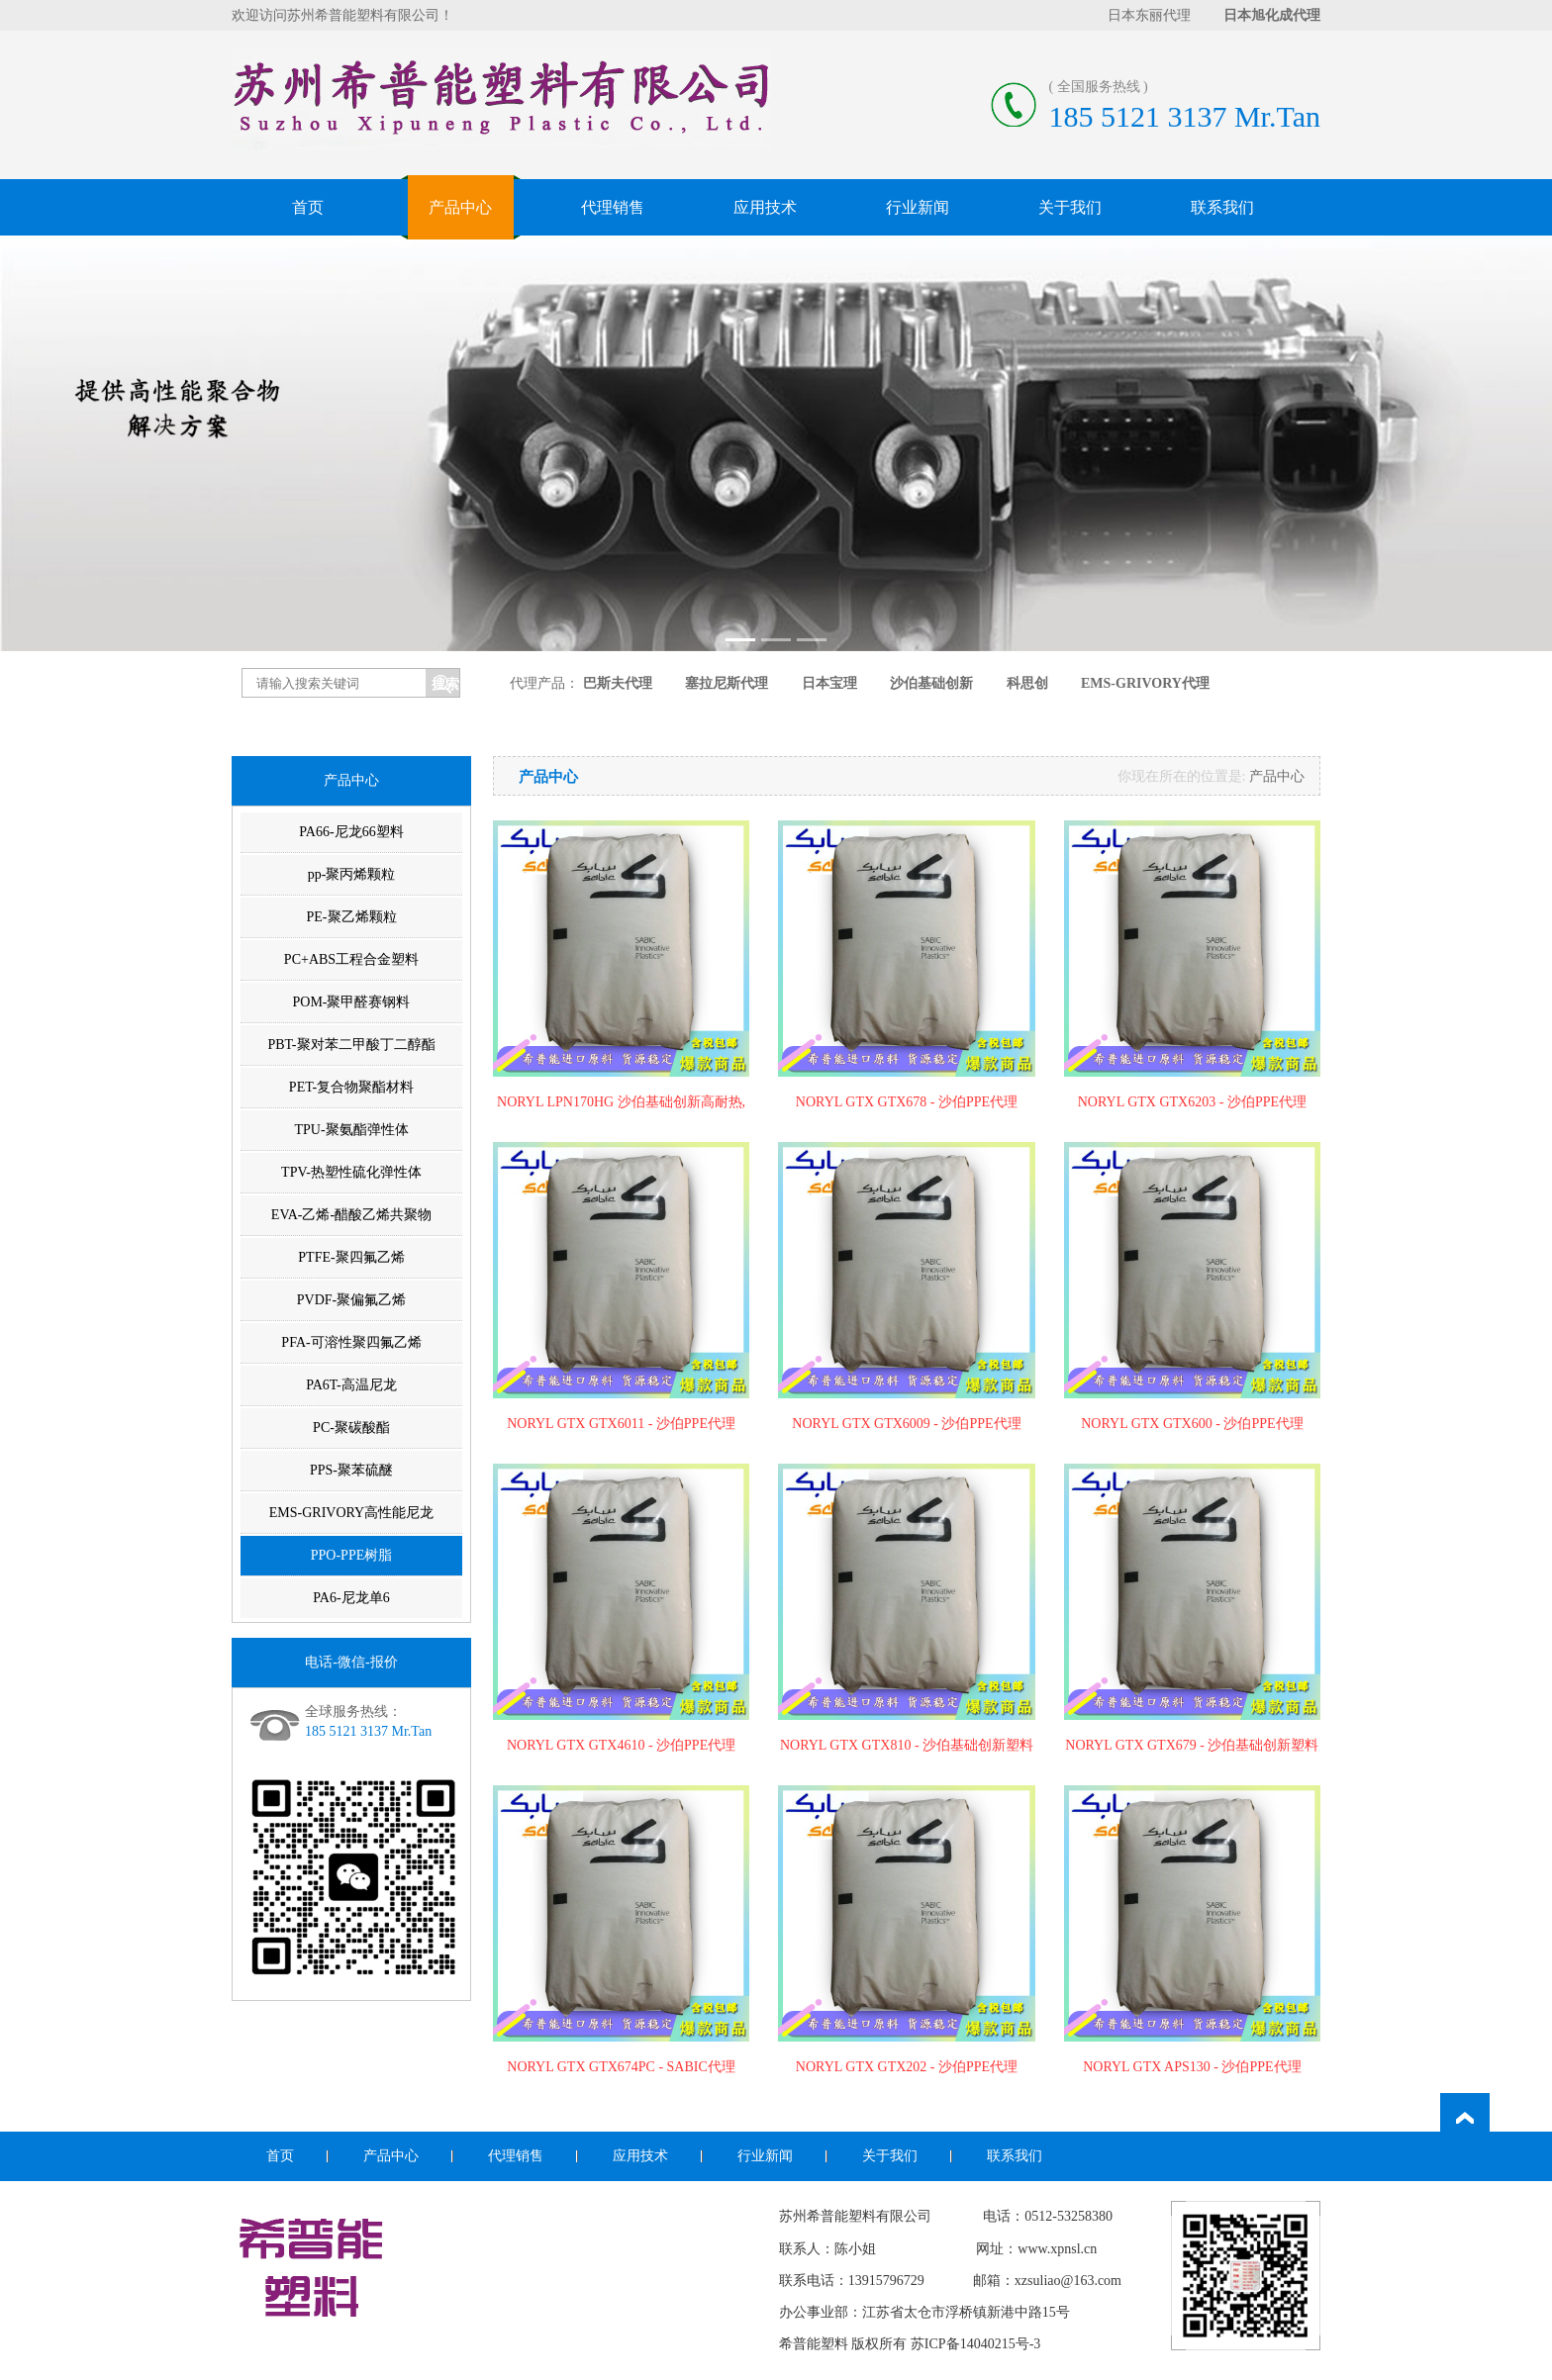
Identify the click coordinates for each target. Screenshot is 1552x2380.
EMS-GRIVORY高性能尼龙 (351, 1512)
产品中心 (460, 207)
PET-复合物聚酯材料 (351, 1087)
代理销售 (612, 207)
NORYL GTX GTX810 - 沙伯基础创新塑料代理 (906, 1747)
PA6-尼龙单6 (351, 1597)
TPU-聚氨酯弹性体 (351, 1129)
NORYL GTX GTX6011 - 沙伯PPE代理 (621, 1423)
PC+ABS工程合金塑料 (351, 959)
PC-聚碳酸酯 (351, 1427)
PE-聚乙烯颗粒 (352, 916)
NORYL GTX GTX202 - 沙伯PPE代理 (907, 2066)
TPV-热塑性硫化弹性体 (351, 1172)
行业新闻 (917, 207)
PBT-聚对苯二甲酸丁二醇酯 (351, 1044)
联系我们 (1222, 207)
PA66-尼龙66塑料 (351, 831)
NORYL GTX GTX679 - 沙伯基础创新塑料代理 (1191, 1747)
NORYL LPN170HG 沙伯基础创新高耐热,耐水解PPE (621, 1103)
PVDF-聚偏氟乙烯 (351, 1299)
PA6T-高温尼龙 (351, 1385)
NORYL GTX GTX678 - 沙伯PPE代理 (907, 1102)
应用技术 (765, 207)
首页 (308, 207)
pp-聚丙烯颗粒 (352, 874)
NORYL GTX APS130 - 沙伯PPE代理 (1192, 2066)
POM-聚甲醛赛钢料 (351, 1002)
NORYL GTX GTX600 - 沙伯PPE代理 (1192, 1423)
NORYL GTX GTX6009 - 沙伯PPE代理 (906, 1423)
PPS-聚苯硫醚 (351, 1470)
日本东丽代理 (1149, 15)
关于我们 (1070, 207)
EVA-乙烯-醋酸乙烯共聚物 (351, 1214)
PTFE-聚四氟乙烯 (351, 1257)
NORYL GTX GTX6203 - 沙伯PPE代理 (1192, 1102)
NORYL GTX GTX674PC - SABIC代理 (621, 2066)
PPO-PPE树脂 (351, 1555)
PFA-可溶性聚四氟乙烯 (351, 1342)
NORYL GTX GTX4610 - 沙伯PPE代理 (621, 1745)
